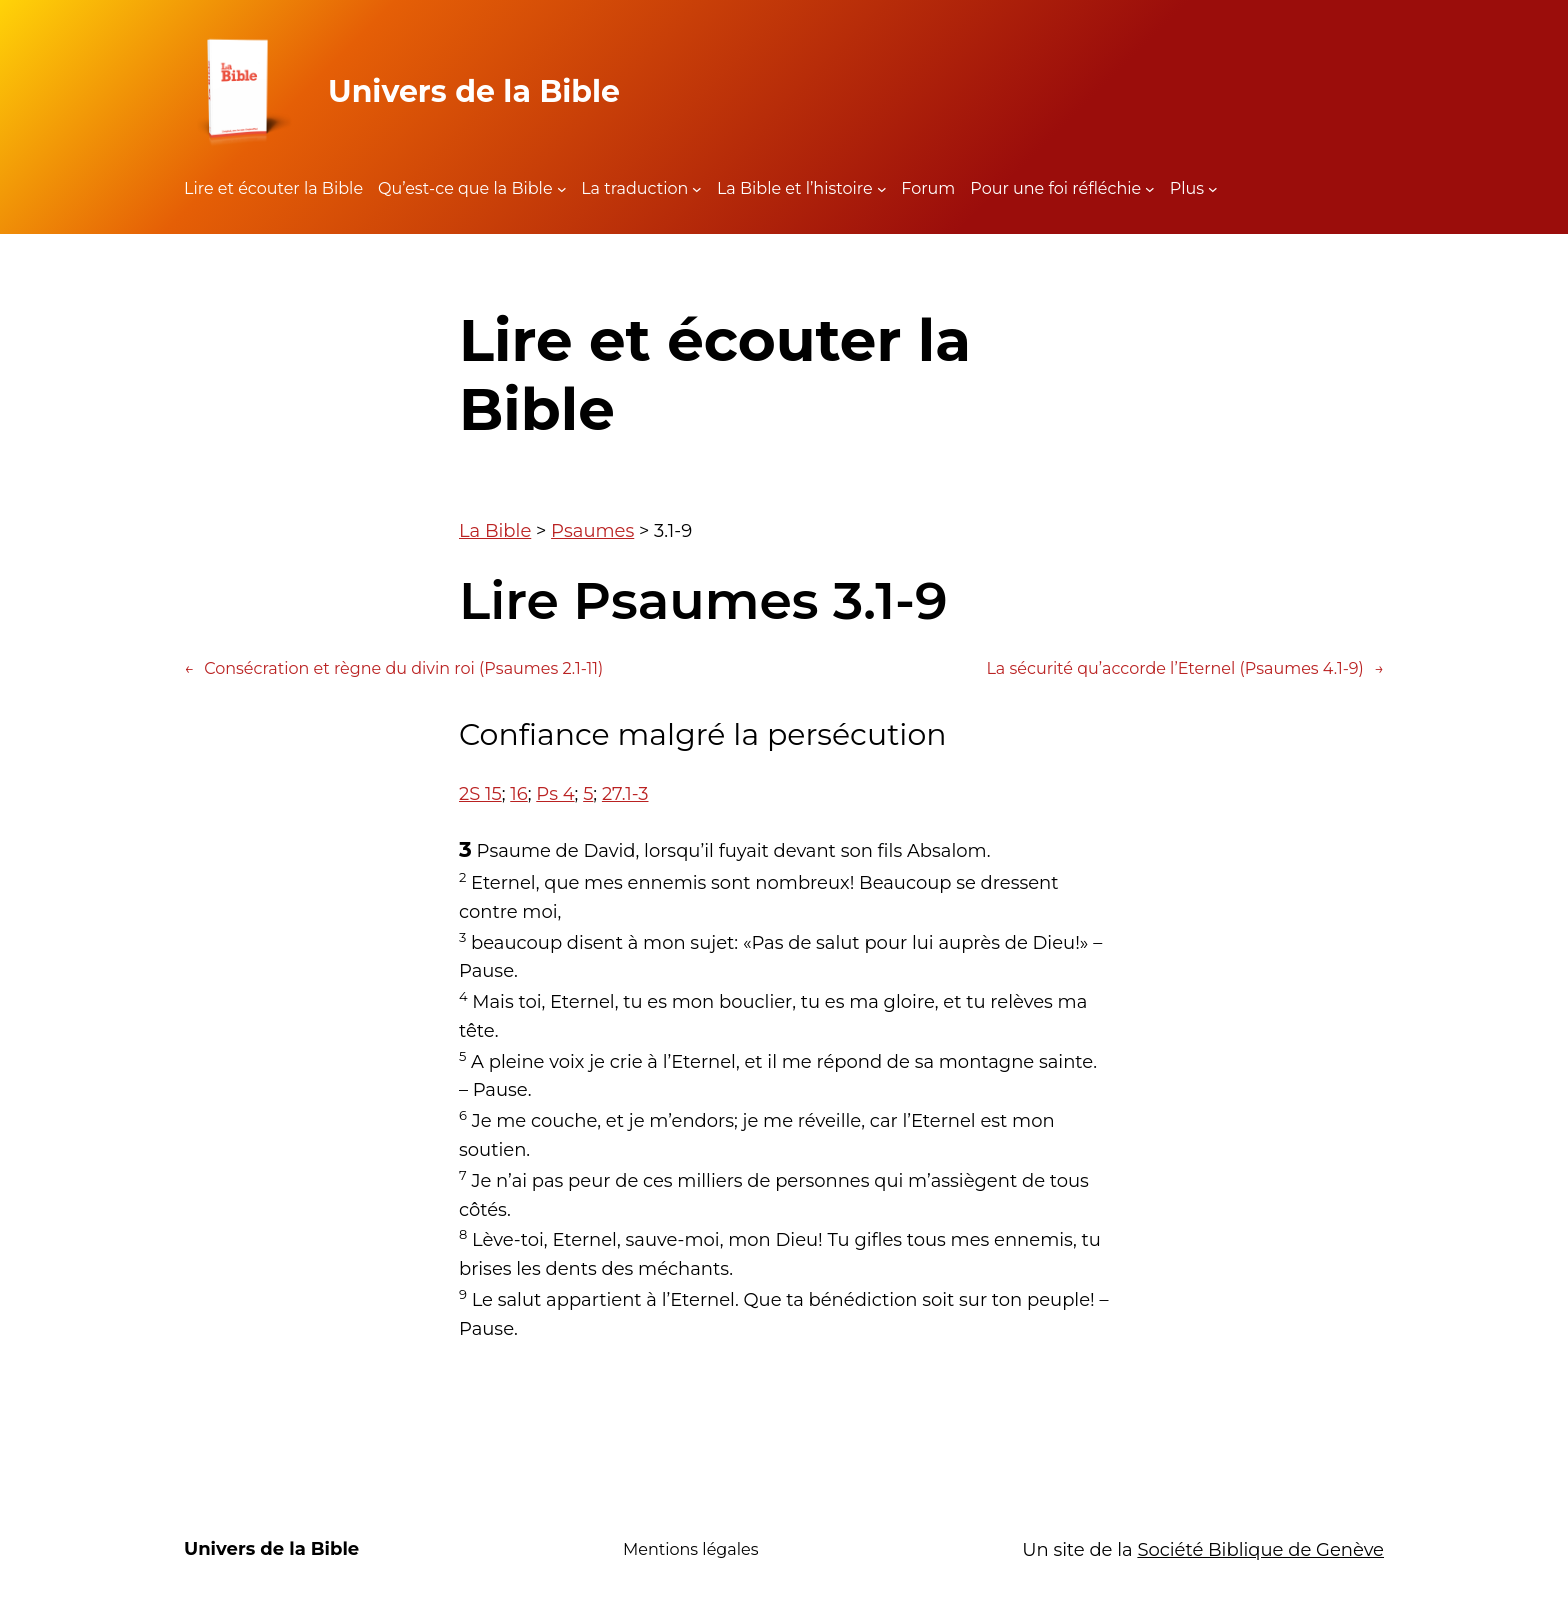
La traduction (634, 188)
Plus (1187, 188)
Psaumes (592, 531)
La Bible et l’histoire (795, 188)
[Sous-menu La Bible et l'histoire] (882, 189)
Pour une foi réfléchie (1055, 188)
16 (518, 794)
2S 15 (480, 794)
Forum (928, 188)
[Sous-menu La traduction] (697, 189)
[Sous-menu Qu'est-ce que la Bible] (562, 189)
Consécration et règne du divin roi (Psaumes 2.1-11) (393, 669)
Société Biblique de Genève (1260, 1550)
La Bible (495, 531)
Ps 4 (555, 794)
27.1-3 (625, 794)
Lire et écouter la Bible (273, 188)
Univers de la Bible (474, 91)
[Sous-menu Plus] (1213, 189)
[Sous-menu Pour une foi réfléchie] (1150, 189)
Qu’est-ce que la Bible (465, 188)
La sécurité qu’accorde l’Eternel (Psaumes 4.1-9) (1185, 669)
